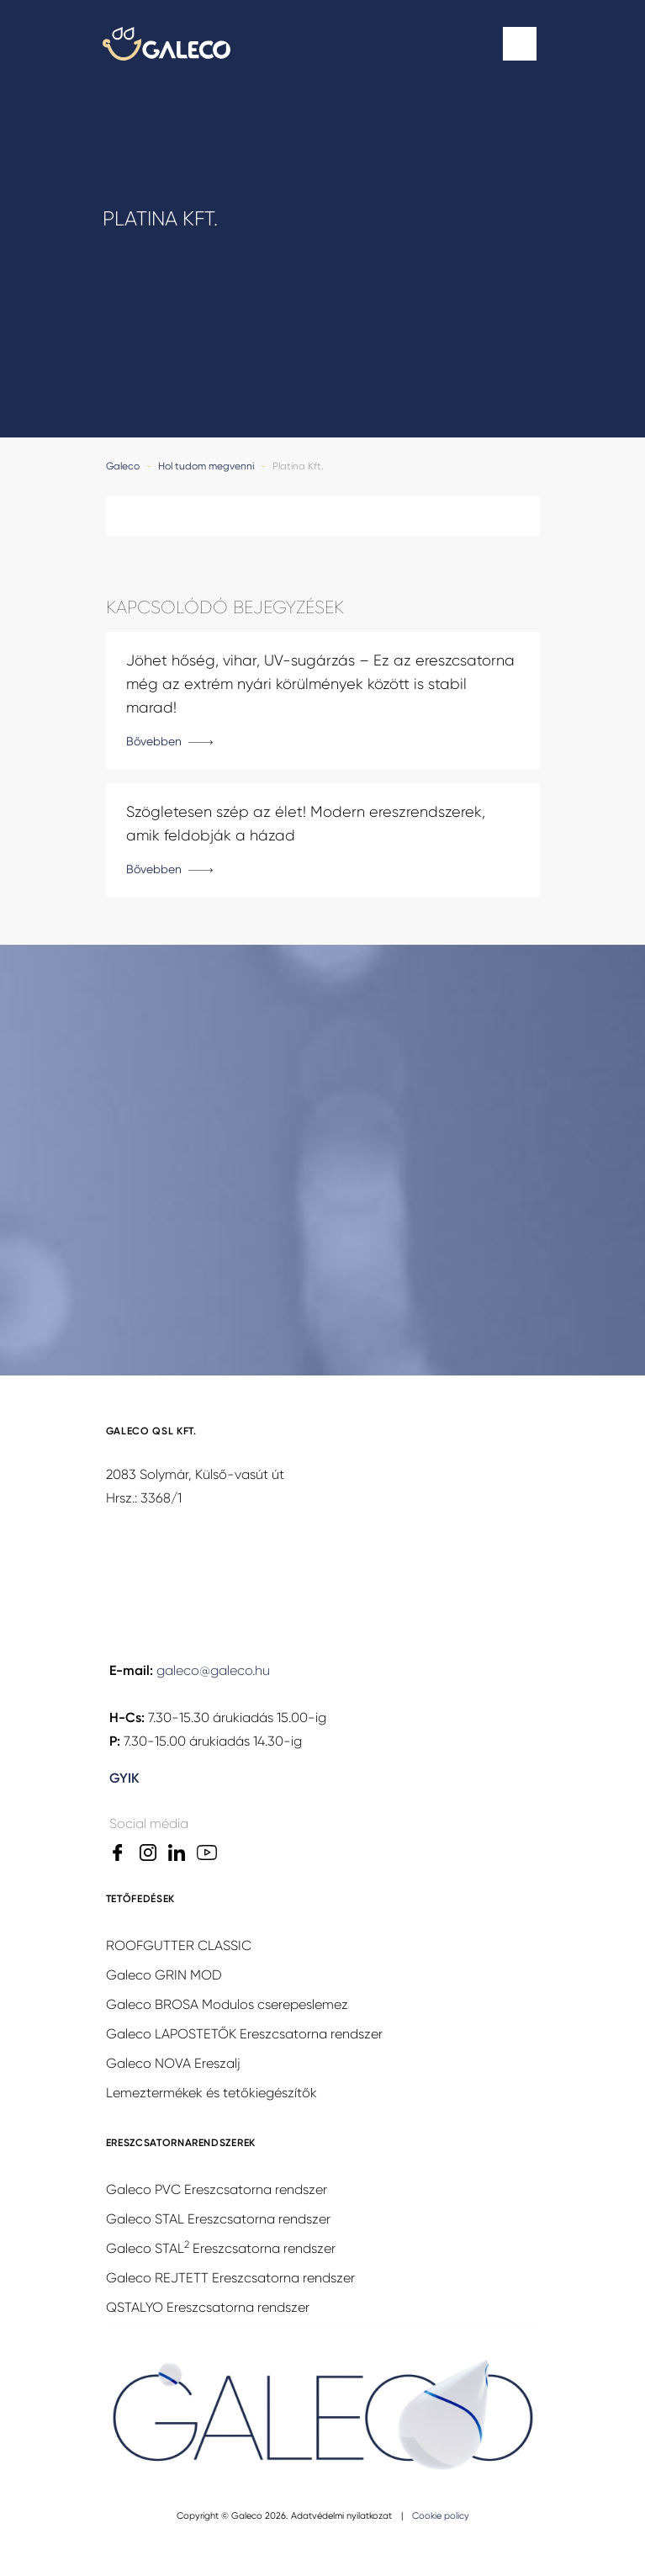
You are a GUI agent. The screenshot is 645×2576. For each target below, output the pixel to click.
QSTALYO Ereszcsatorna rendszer (207, 2307)
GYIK (124, 1778)
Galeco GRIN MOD (164, 1975)
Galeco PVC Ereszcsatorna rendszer (216, 2189)
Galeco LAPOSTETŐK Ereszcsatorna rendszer (244, 2034)
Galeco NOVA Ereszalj (173, 2063)
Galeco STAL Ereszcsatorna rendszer (218, 2219)
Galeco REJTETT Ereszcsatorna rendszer (230, 2278)
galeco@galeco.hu (213, 1670)
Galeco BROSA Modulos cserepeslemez (227, 2004)
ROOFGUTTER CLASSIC (178, 1945)
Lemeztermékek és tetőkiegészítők (211, 2093)
